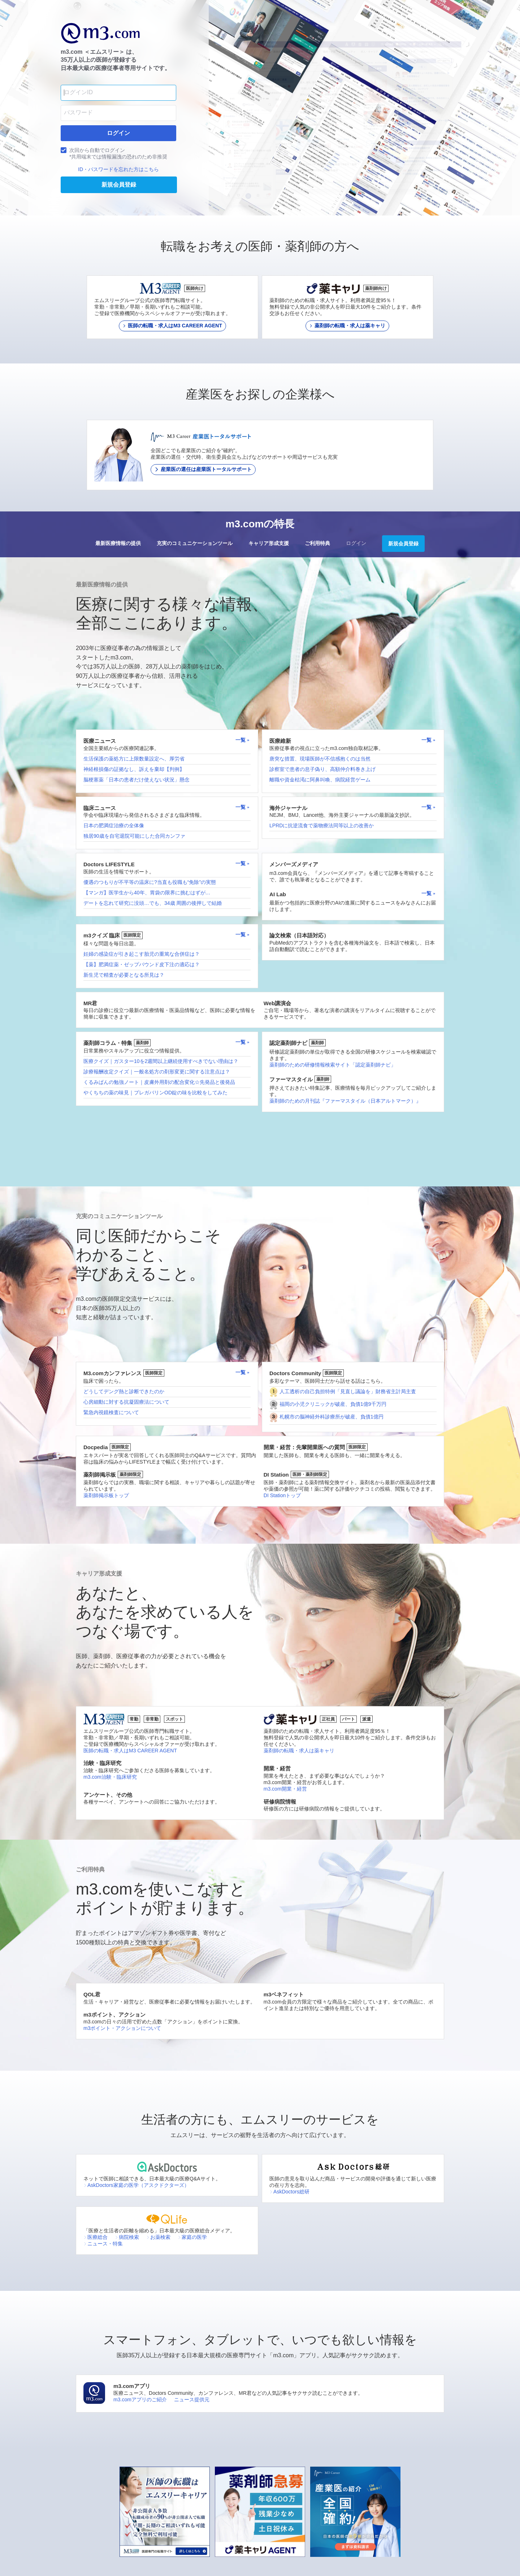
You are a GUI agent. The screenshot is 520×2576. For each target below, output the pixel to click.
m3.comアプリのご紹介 (140, 2399)
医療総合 (95, 2237)
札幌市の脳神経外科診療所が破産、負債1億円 (332, 1417)
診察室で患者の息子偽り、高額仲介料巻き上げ (322, 769)
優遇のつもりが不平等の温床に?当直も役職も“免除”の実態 (149, 882)
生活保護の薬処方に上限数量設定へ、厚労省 (134, 759)
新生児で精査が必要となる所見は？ (123, 975)
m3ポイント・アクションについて (122, 2028)
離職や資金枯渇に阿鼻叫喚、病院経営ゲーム (319, 780)
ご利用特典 (317, 543)
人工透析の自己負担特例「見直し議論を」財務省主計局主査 (348, 1391)
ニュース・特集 (103, 2243)
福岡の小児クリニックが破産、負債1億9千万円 (333, 1404)
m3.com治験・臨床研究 (110, 1777)
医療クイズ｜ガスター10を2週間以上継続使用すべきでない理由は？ (160, 1061)
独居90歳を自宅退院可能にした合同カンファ (134, 836)
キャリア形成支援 (268, 543)
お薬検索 (158, 2237)
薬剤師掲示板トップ (106, 1495)
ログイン (356, 543)
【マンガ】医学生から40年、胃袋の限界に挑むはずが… (147, 892)
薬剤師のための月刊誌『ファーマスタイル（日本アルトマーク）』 (345, 1101)
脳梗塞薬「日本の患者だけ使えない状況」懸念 (136, 780)
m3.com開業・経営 (285, 1789)
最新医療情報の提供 (118, 543)
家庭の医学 (192, 2237)
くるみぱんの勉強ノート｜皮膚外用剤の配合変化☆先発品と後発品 (159, 1082)
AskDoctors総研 (289, 2191)
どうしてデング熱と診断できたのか (123, 1391)
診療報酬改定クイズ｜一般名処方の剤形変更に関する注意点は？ (156, 1072)
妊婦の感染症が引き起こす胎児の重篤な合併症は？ (141, 954)
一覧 (242, 740)
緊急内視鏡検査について (111, 1412)
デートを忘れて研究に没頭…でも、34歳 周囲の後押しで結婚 (152, 903)
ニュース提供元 (191, 2399)
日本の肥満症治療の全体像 (113, 825)
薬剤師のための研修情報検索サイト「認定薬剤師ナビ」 (332, 1065)
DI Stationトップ (282, 1495)
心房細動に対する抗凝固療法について (126, 1402)
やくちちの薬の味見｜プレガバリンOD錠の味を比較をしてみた (155, 1092)
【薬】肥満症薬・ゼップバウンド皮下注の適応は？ (141, 964)
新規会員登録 (403, 543)
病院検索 (127, 2237)
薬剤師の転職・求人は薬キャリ (299, 1750)
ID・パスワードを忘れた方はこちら (118, 169)
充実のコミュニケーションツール (195, 543)
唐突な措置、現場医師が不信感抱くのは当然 (319, 759)
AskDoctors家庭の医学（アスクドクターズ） (136, 2185)
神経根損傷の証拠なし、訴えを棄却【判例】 (134, 769)
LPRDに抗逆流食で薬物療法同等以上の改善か (321, 825)
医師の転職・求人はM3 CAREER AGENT (130, 1750)
